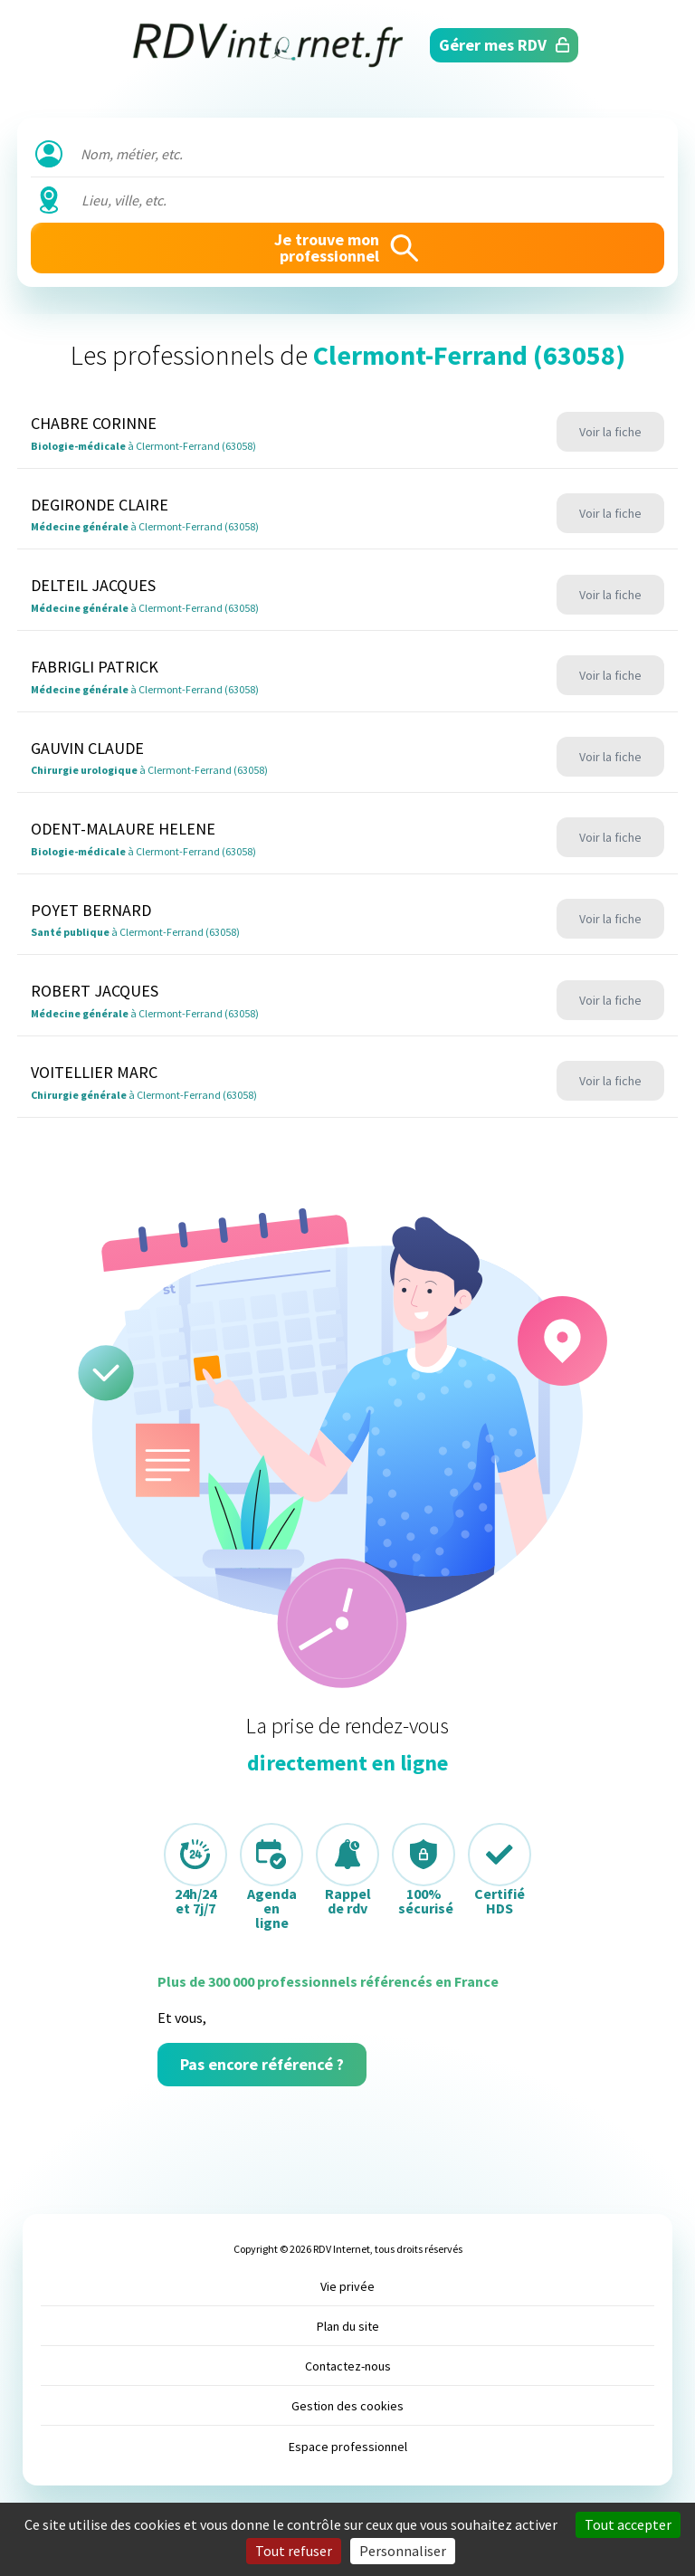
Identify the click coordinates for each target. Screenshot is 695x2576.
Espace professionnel (348, 2446)
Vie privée (347, 2286)
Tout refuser (293, 2551)
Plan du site (348, 2326)
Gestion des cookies (347, 2406)
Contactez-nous (348, 2366)
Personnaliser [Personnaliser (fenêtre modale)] (402, 2551)
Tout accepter (628, 2524)
